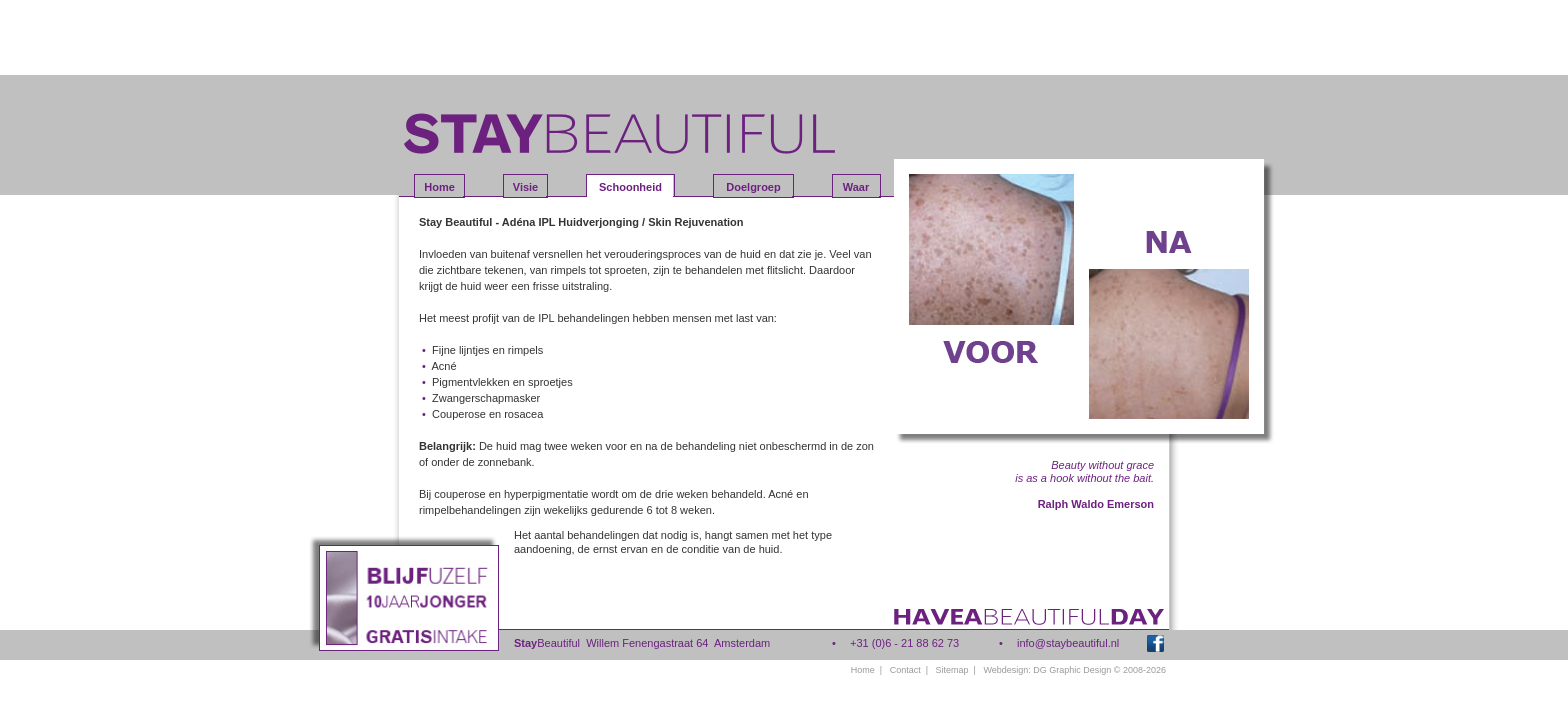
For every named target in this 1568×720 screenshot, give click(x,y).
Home (863, 670)
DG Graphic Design (1072, 670)
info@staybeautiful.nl (1068, 643)
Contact (905, 670)
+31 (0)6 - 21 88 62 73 (904, 643)
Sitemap (952, 670)
